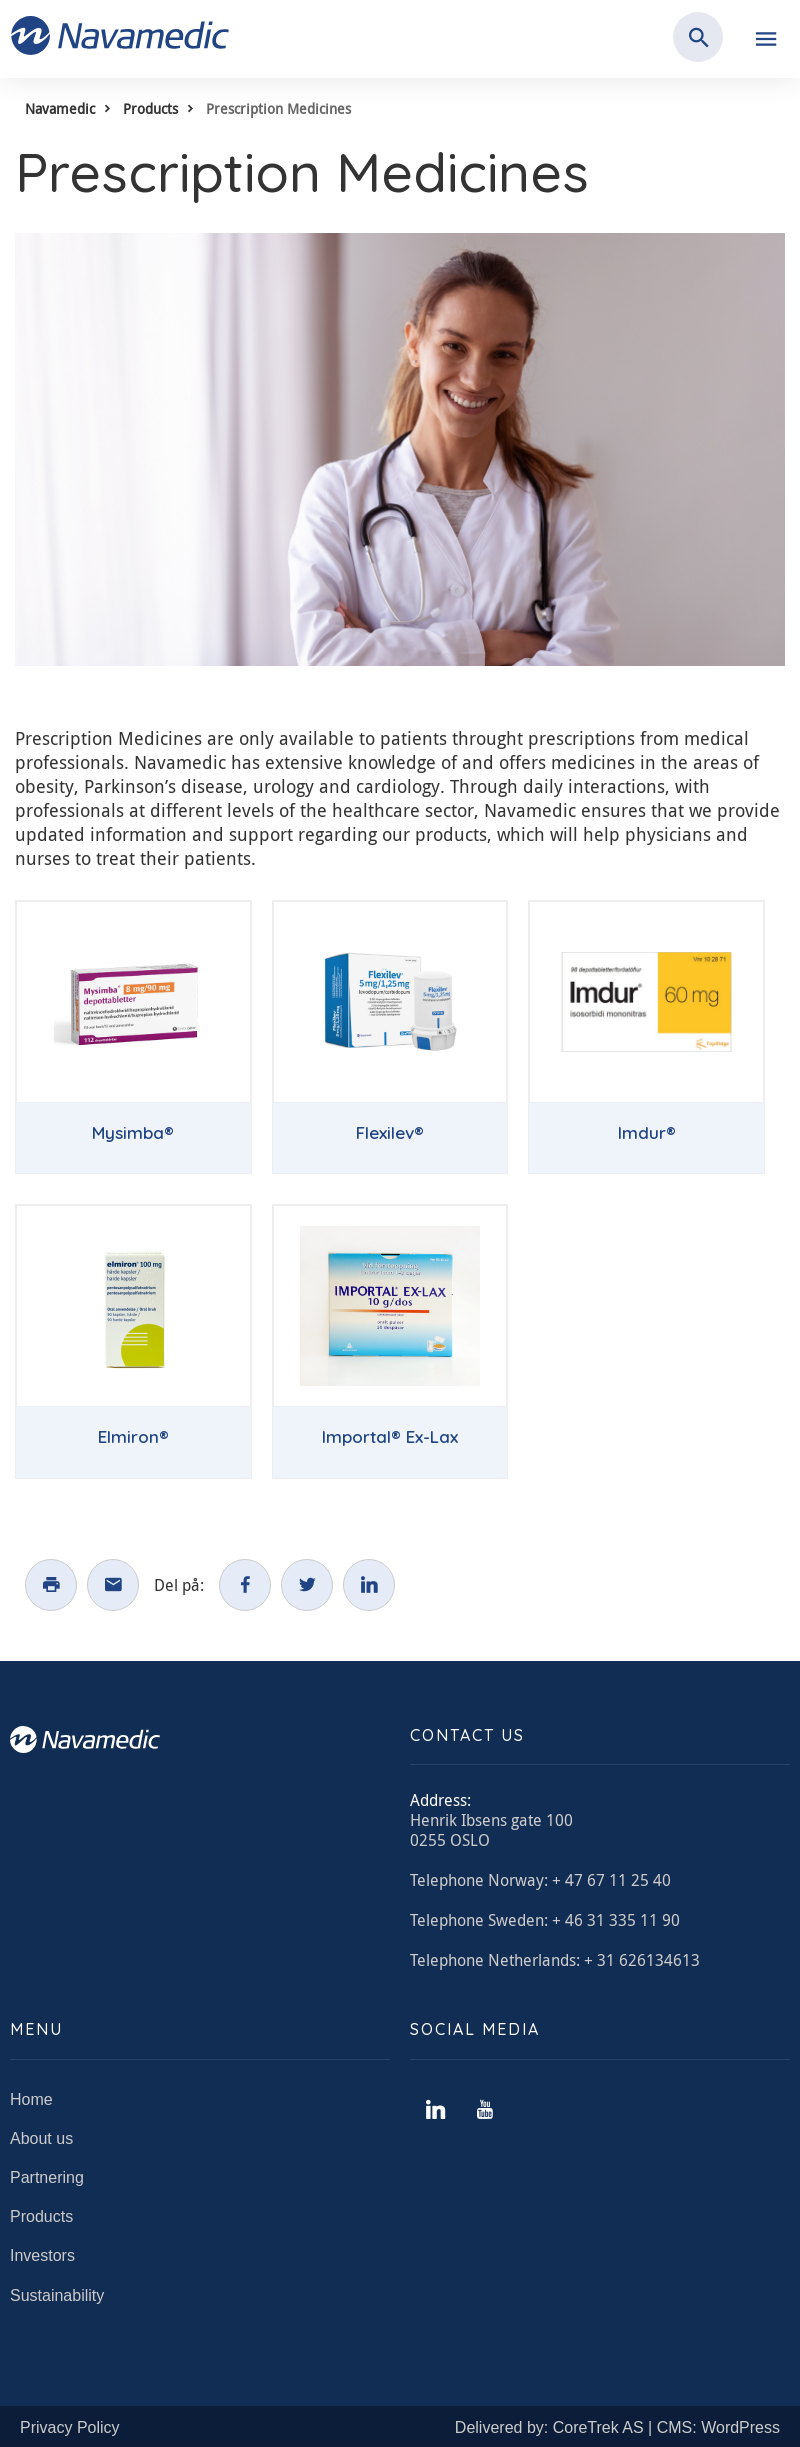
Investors (42, 2255)
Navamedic (60, 108)
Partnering (47, 2177)
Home (31, 2099)
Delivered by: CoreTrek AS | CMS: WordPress (617, 2427)
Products (150, 108)
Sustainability (57, 2295)
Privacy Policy (70, 2427)
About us (41, 2138)
